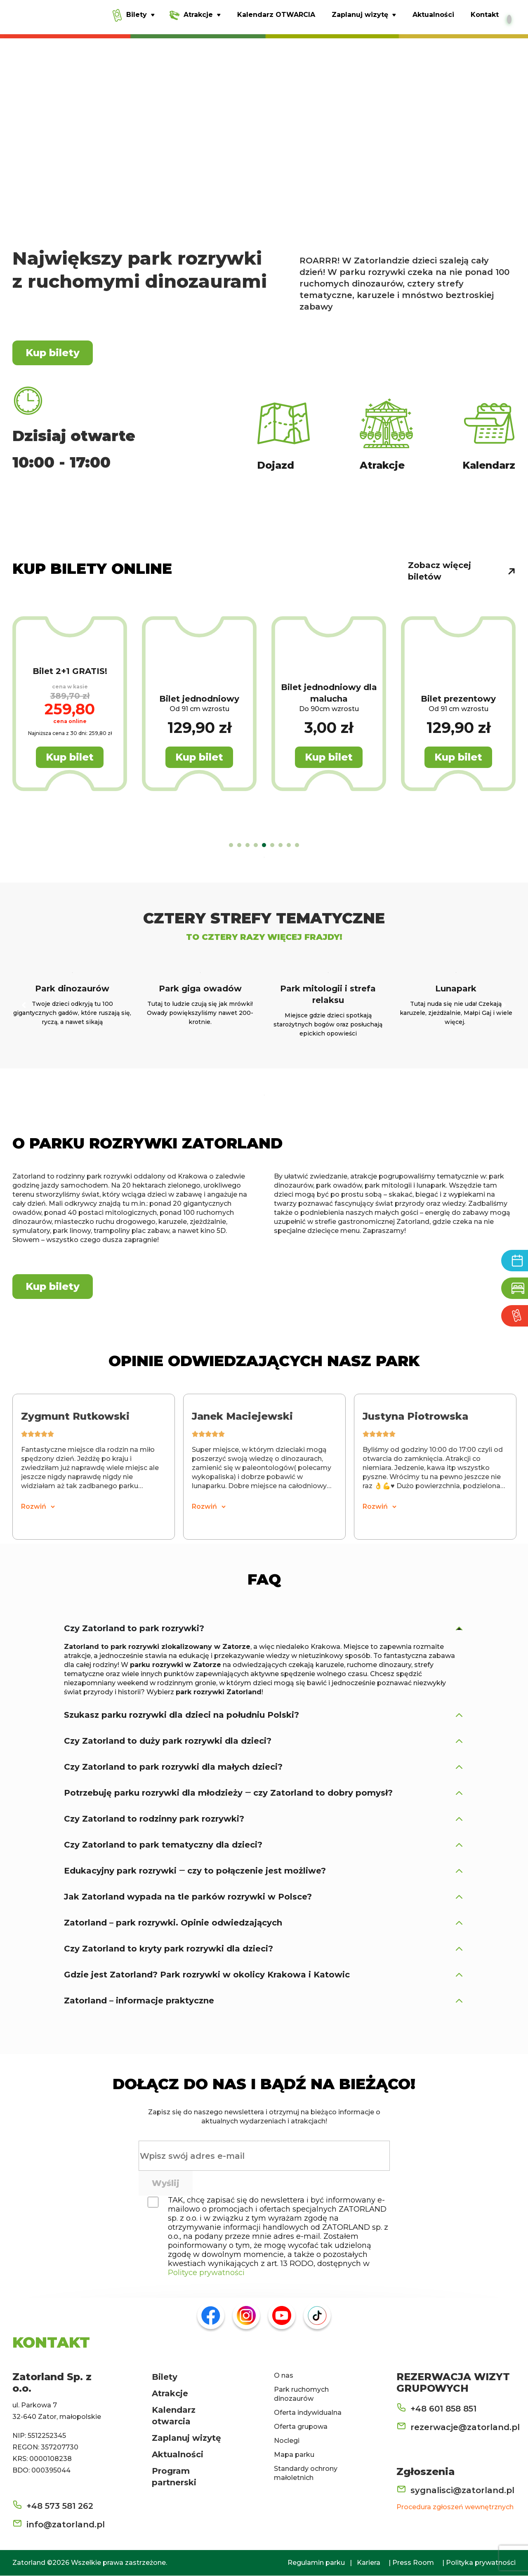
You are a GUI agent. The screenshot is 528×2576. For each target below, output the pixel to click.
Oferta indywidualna (308, 2413)
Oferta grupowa (301, 2427)
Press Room (413, 2563)
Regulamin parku (316, 2563)
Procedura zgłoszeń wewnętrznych (455, 2507)
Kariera (368, 2563)
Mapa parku (294, 2455)
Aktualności (177, 2455)
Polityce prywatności (206, 2273)
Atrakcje (170, 2394)
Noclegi (286, 2441)
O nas (283, 2376)
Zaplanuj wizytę (186, 2438)
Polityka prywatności (481, 2563)
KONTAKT (51, 2343)
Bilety (164, 2377)
